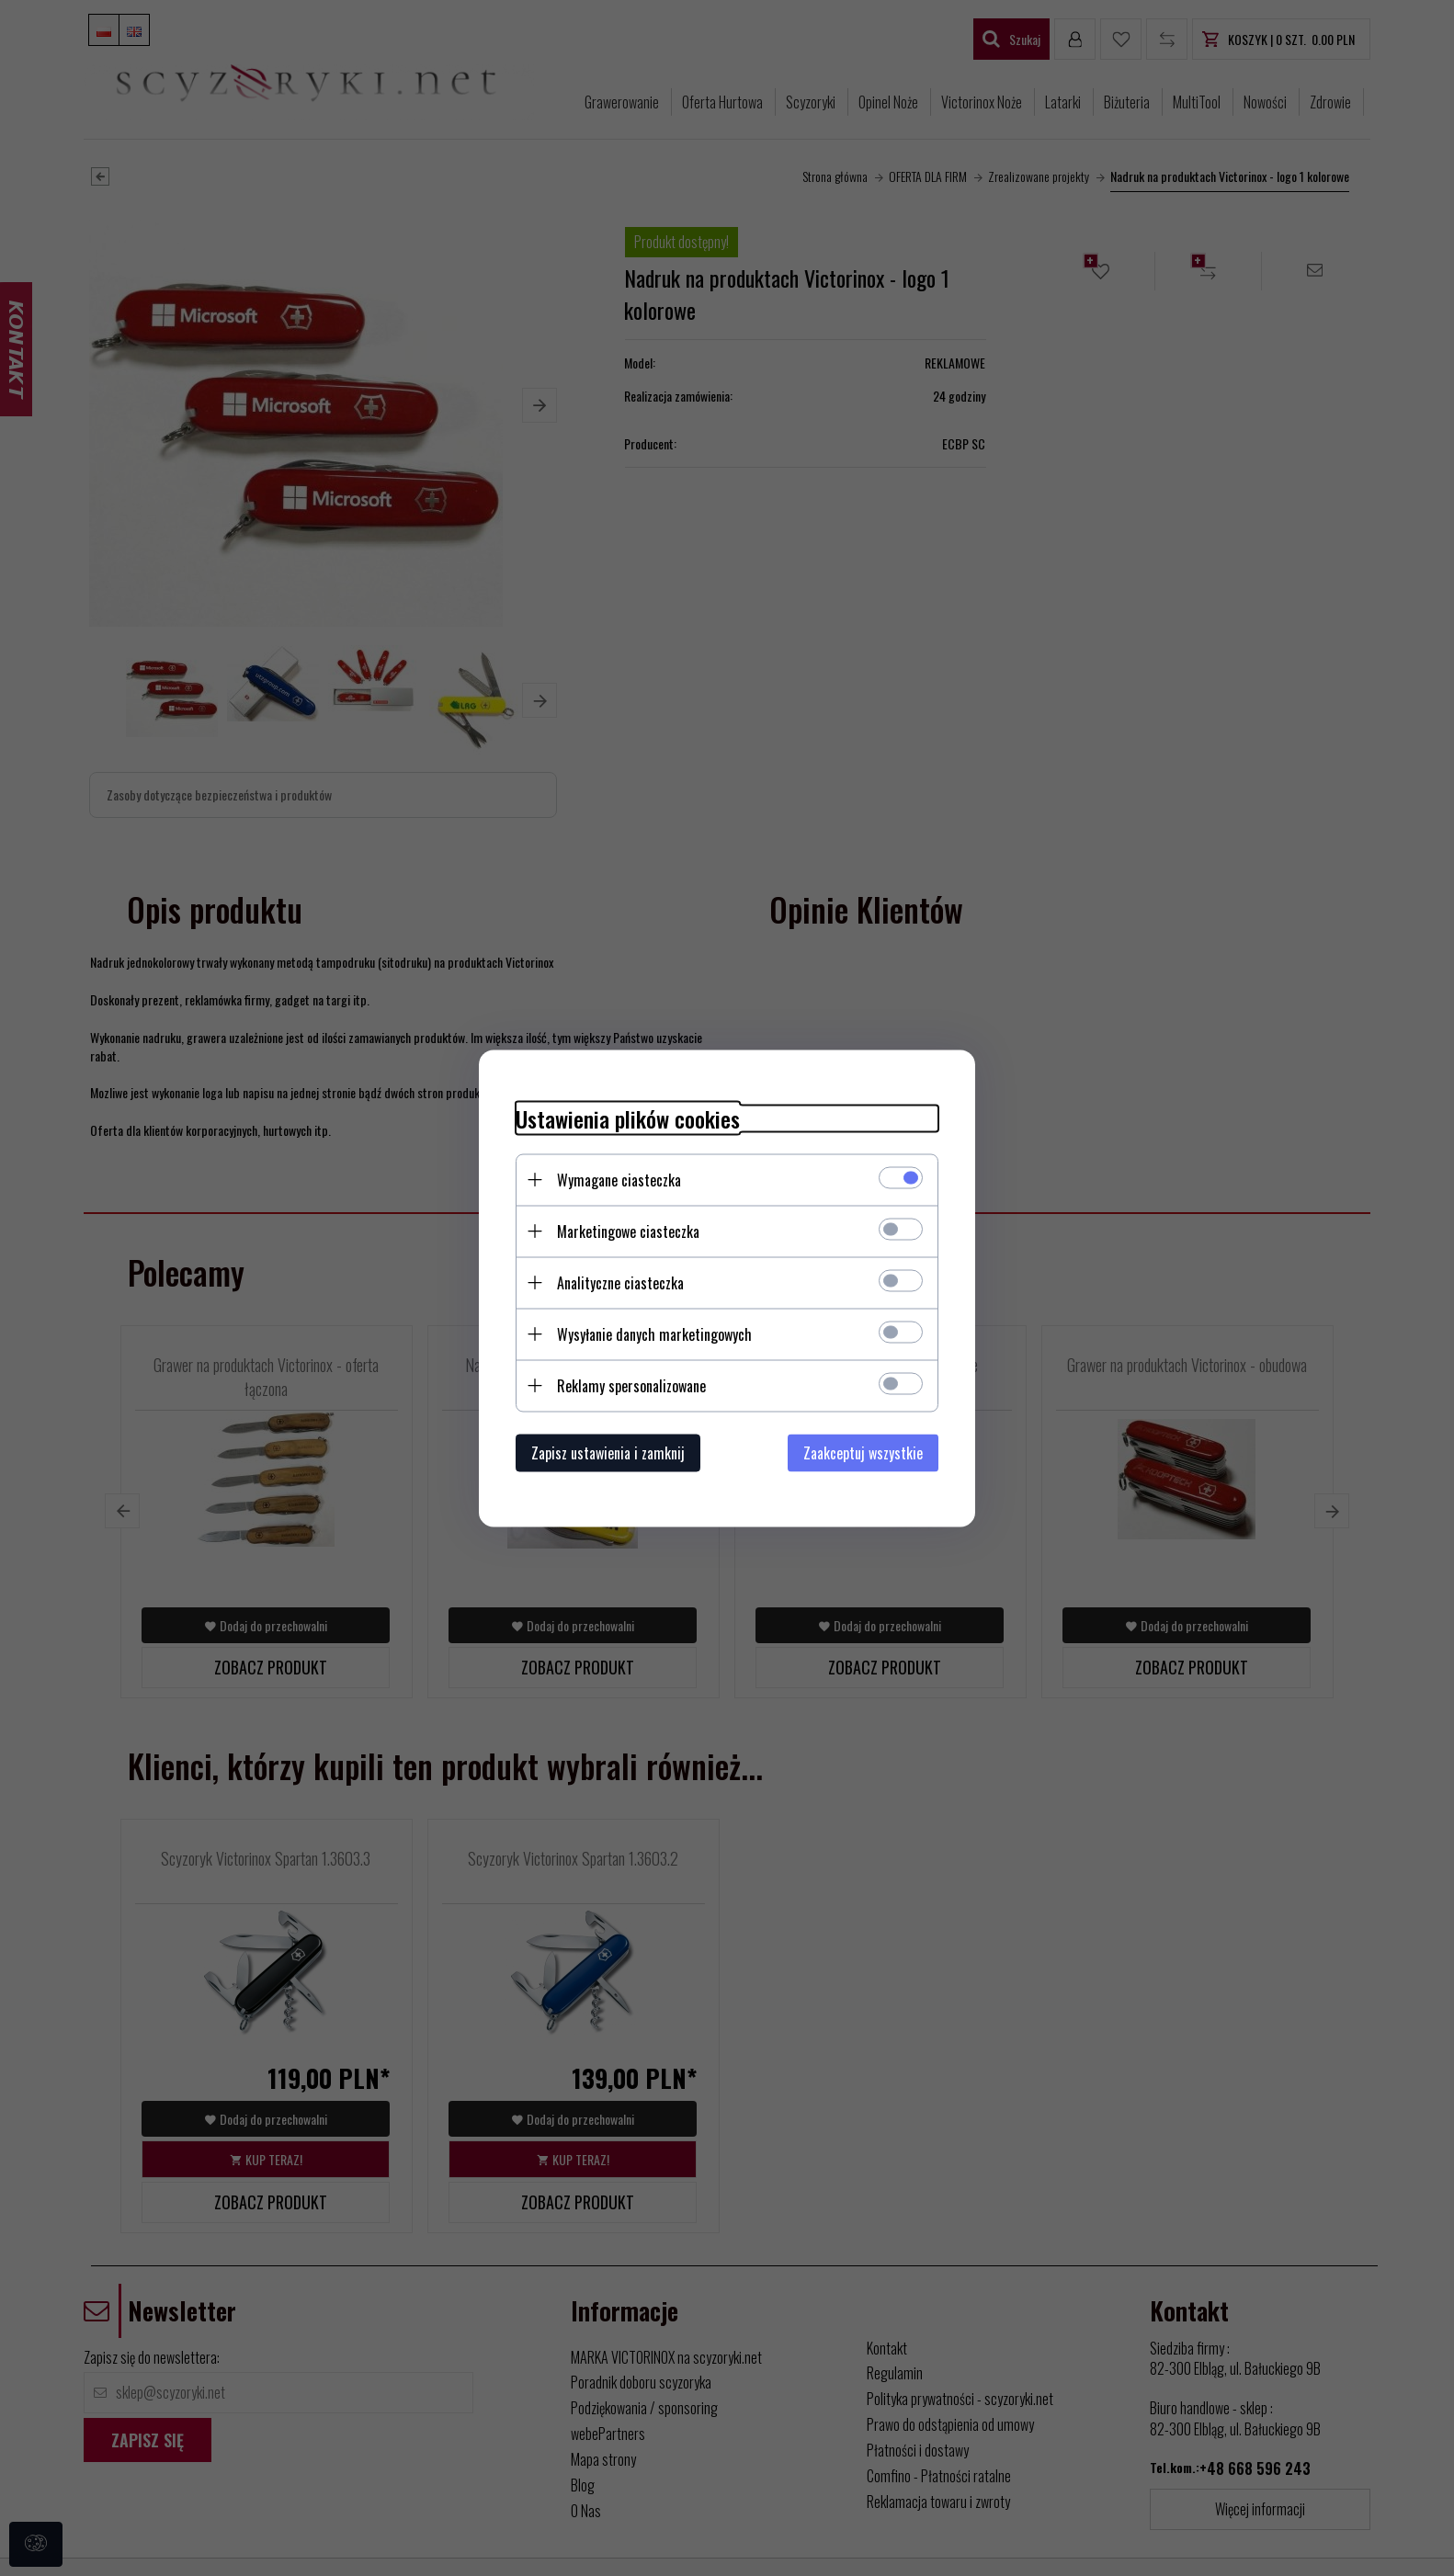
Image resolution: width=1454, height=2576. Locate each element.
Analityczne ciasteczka (620, 1282)
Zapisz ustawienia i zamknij (608, 1452)
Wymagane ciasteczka (619, 1179)
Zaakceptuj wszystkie (863, 1452)
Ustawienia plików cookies (628, 1118)
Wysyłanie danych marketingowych (654, 1333)
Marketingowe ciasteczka (628, 1231)
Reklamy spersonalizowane (631, 1385)
